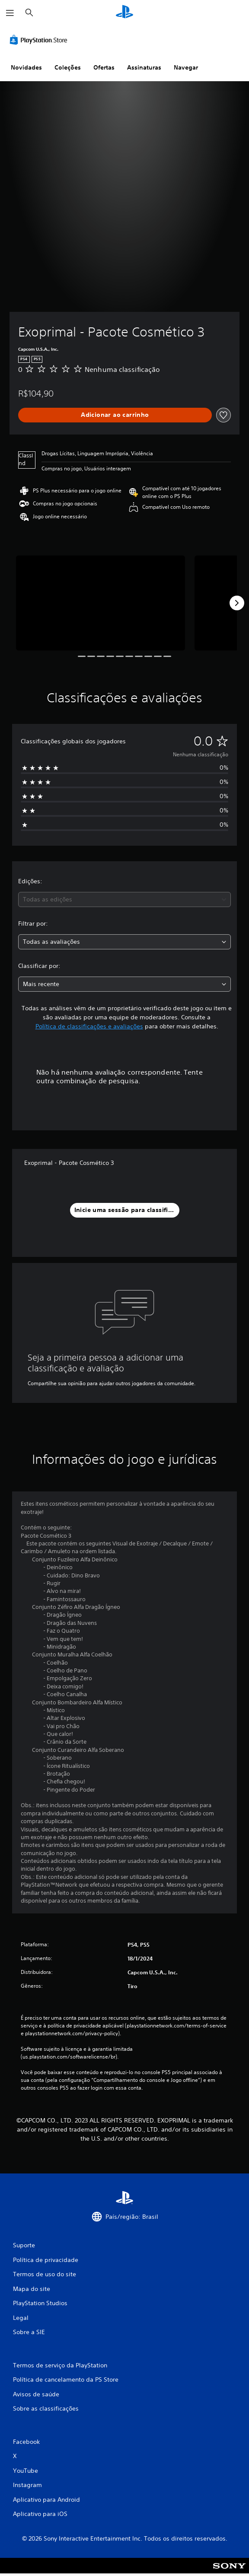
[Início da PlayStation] (124, 13)
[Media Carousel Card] (100, 602)
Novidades (26, 67)
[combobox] (124, 899)
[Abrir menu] (9, 13)
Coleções (67, 67)
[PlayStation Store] (40, 40)
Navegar (186, 67)
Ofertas (104, 67)
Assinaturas (144, 67)
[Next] (237, 603)
